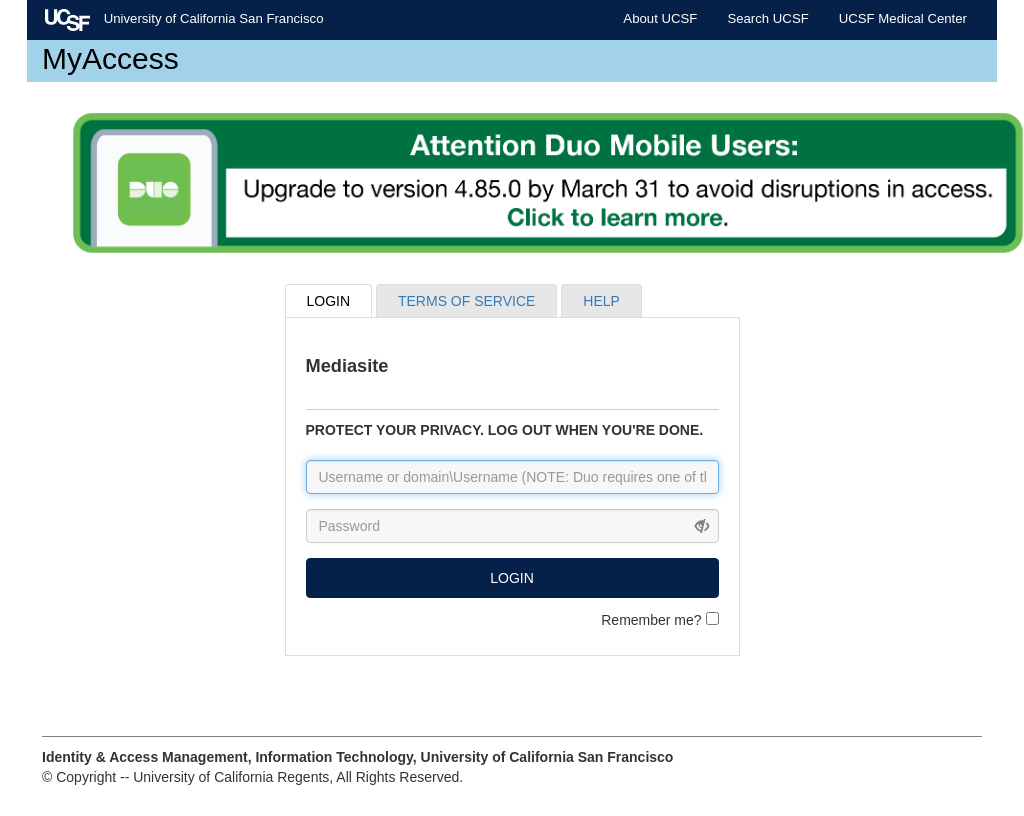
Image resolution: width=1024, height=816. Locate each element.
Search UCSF (767, 18)
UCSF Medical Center (903, 18)
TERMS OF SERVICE (466, 301)
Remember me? (659, 620)
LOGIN (329, 301)
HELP (601, 301)
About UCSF (660, 18)
